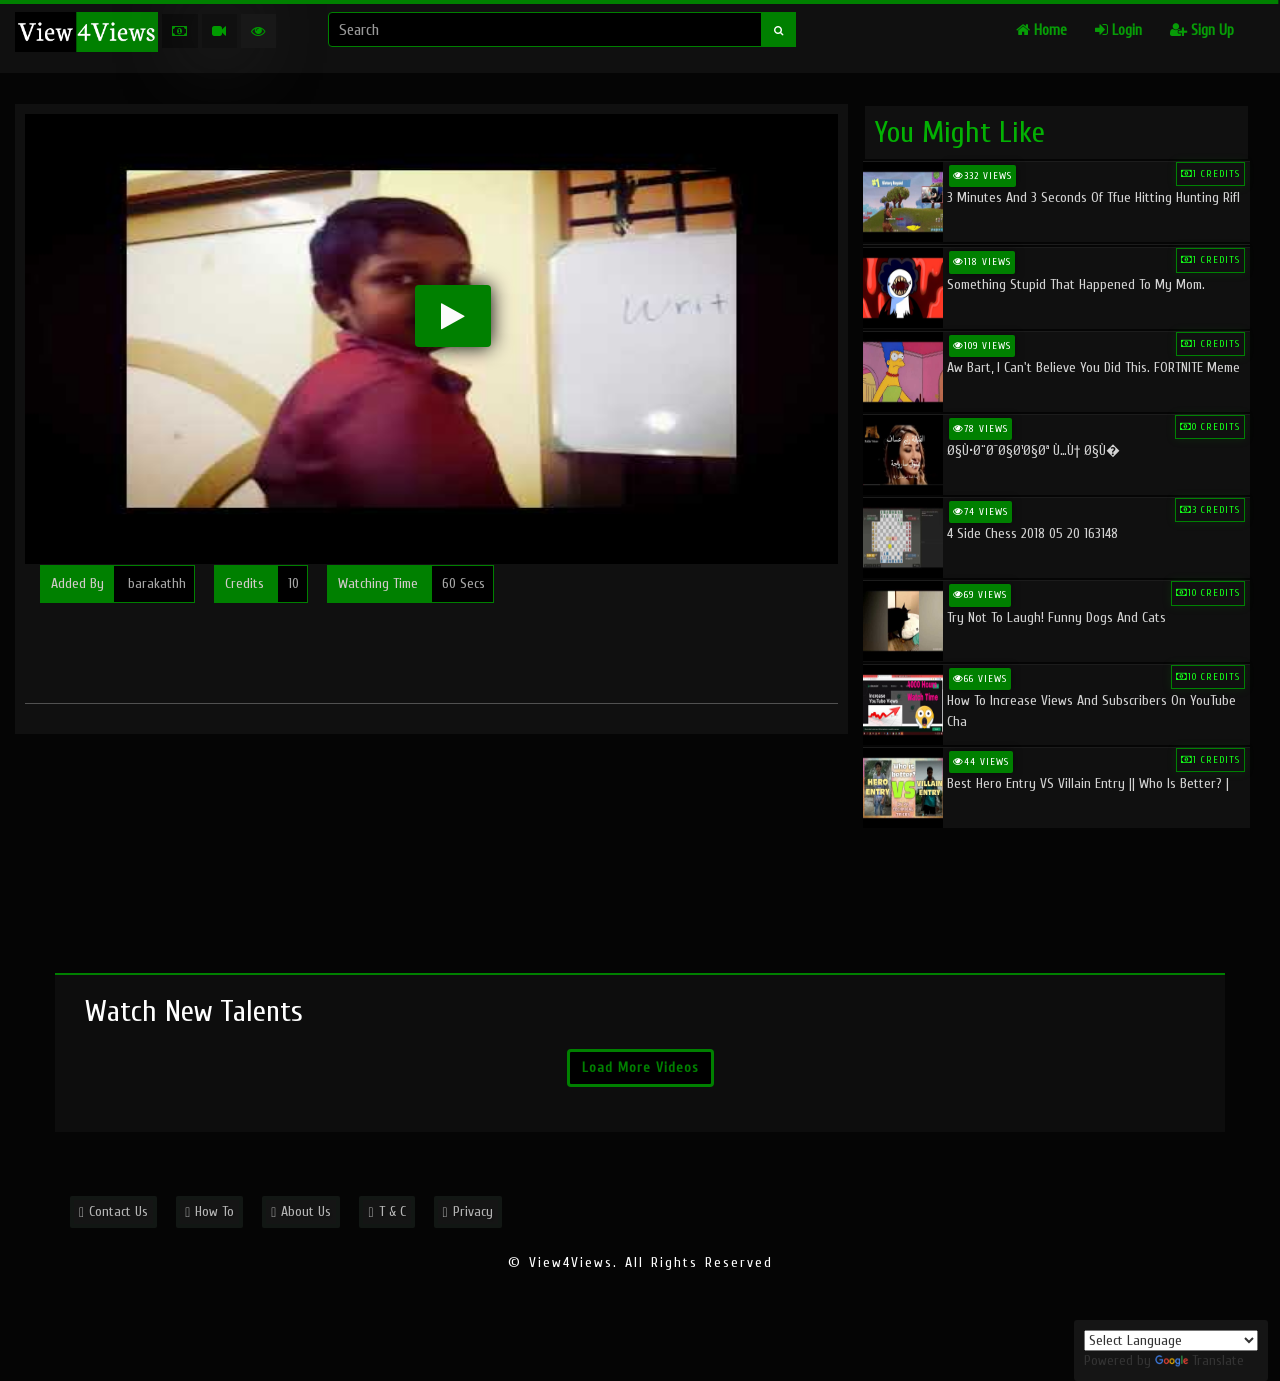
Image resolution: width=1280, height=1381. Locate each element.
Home (1041, 30)
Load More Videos (640, 1067)
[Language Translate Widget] (1171, 1340)
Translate (1199, 1360)
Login (1118, 30)
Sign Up (1202, 30)
